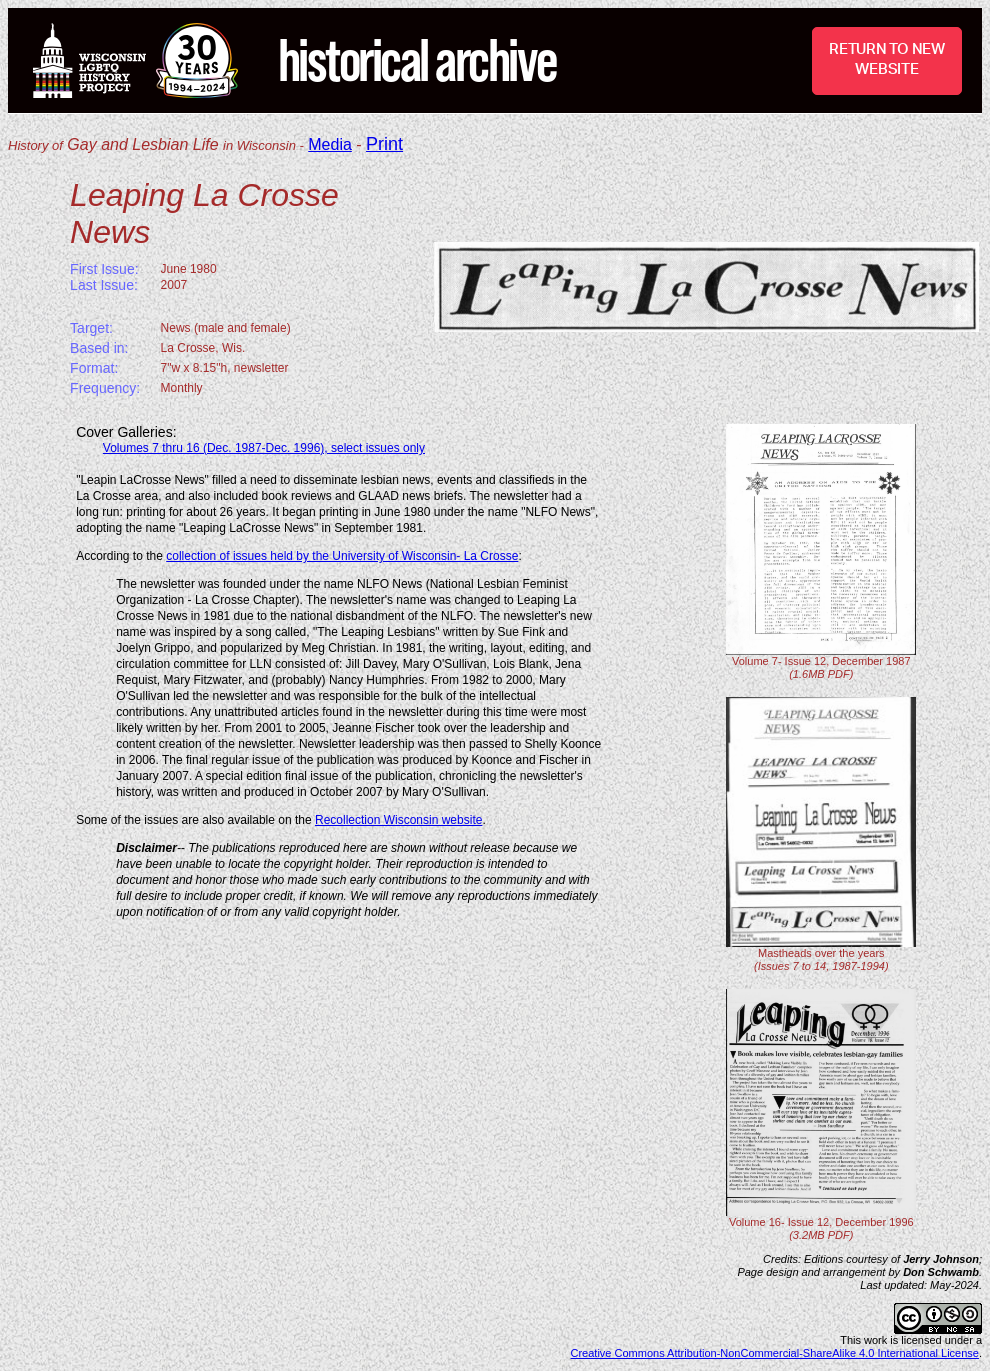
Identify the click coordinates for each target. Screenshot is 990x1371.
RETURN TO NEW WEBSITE (887, 59)
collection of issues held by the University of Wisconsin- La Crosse (342, 556)
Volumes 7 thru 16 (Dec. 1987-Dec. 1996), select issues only (264, 448)
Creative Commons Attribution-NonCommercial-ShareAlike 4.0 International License (775, 1353)
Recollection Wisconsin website (398, 820)
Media (330, 144)
